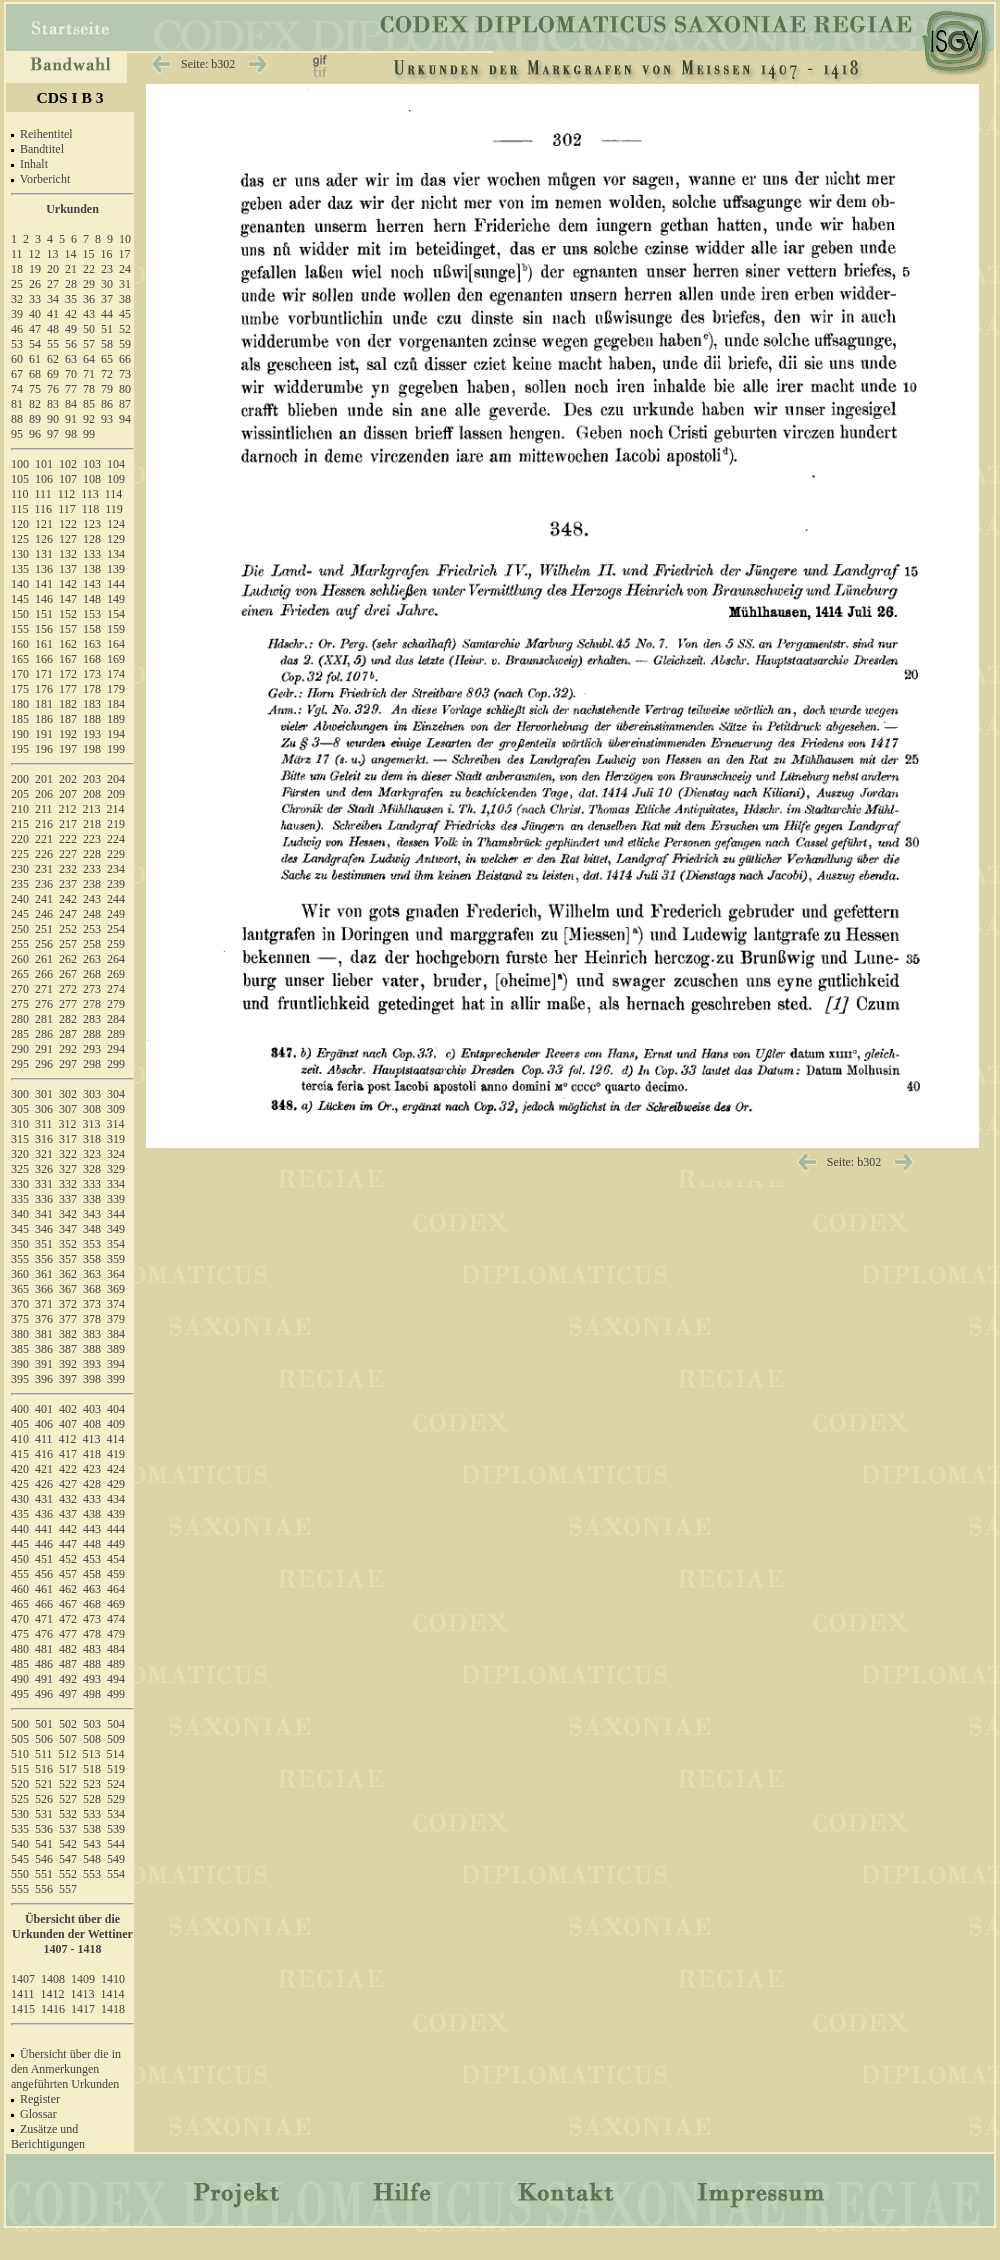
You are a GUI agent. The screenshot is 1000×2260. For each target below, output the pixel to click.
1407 (23, 1979)
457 (68, 1574)
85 (89, 404)
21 (71, 269)
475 (20, 1634)
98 (71, 434)
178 (92, 689)
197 (68, 749)
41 (53, 314)
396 (44, 1379)
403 (92, 1409)
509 (116, 1739)
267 (68, 974)
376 (44, 1319)
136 (44, 569)
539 (116, 1829)
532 (68, 1814)
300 (20, 1094)
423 (92, 1469)
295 (20, 1064)
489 (116, 1664)
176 (44, 689)
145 (20, 599)
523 (92, 1784)
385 (20, 1349)
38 (125, 299)
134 (116, 554)
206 (44, 794)
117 (67, 509)
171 (44, 674)
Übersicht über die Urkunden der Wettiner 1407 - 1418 (72, 1934)
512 (68, 1754)
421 (44, 1469)
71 (89, 374)
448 (92, 1544)
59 (125, 344)
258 (92, 944)
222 (68, 839)
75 (35, 389)
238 (92, 884)
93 (107, 419)
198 (92, 749)
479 (116, 1634)
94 (125, 419)
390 (20, 1364)
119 (114, 509)
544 (116, 1844)
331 (44, 1184)
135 (20, 569)
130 (20, 554)
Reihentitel (46, 134)
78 (89, 389)
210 (20, 809)
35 (71, 299)
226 (44, 854)
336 (44, 1199)
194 (116, 734)
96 (35, 434)
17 (125, 254)
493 (92, 1679)
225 (20, 854)
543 (92, 1844)
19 (35, 269)
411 (44, 1439)
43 (89, 314)
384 (116, 1334)
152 (68, 614)
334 (116, 1184)
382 (68, 1334)
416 (44, 1454)
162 (68, 644)
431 (44, 1499)
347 (68, 1229)
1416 (53, 2009)
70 (71, 374)
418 (92, 1454)
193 (92, 734)
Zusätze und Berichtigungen (48, 2136)
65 (107, 359)
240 (20, 899)
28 (71, 284)
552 (68, 1874)
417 (68, 1454)
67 (17, 374)
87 (125, 404)
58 (107, 344)
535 (20, 1829)
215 (20, 824)
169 (116, 659)
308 (92, 1109)
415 (20, 1454)
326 (44, 1169)
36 (89, 299)
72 (107, 374)
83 (53, 404)
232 (68, 869)
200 (20, 779)
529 (116, 1799)
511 (44, 1754)
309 (116, 1109)
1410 (113, 1979)
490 (20, 1679)
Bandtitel (42, 149)
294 (116, 1049)
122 (68, 524)
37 (107, 299)
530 (20, 1814)
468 (92, 1604)
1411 (23, 1994)
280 (20, 1019)
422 (68, 1469)
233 (92, 869)
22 (89, 269)
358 (92, 1259)
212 (68, 809)
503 (92, 1724)
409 (116, 1424)
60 (17, 359)
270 (20, 989)
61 (35, 359)
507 (68, 1739)
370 (20, 1304)
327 (68, 1169)
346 (44, 1229)
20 (53, 269)
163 (92, 644)
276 (44, 1004)
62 (53, 359)
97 (53, 434)
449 (116, 1544)
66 (125, 359)
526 (44, 1799)
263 (92, 959)
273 (92, 989)
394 (116, 1364)
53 (17, 344)
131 (44, 554)
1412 (53, 1994)
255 (20, 944)
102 (68, 464)
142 (68, 584)
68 (35, 374)
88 (17, 419)
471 (44, 1619)
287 (68, 1034)
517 (68, 1769)
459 (116, 1574)
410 (20, 1439)
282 (68, 1019)
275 (20, 1004)
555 (20, 1889)
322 (68, 1154)
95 (17, 434)
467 (68, 1604)
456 (44, 1574)
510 (20, 1754)
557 (68, 1889)
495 (20, 1694)
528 (92, 1799)
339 (116, 1199)
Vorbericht (45, 179)
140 (20, 584)
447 (68, 1544)
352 (68, 1244)
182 (68, 704)
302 (68, 1094)
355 (20, 1259)
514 (116, 1754)
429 (116, 1484)
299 (116, 1064)
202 (68, 779)
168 (92, 659)
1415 (23, 2009)
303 (92, 1094)
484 (116, 1649)
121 (44, 524)
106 (44, 479)
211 (44, 809)
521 (44, 1784)
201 (44, 779)
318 (92, 1139)
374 (116, 1304)
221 (44, 839)
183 (92, 704)
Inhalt (34, 164)
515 (20, 1769)
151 (44, 614)
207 (68, 794)
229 (116, 854)
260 (20, 959)
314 (116, 1124)
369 (116, 1289)
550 (20, 1874)
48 (53, 329)
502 (68, 1724)
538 (92, 1829)
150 (20, 614)
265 (20, 974)
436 (44, 1514)
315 (20, 1139)
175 (20, 689)
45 (125, 314)
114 (114, 494)
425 (20, 1484)
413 (92, 1439)
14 (71, 254)
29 (89, 284)
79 (107, 389)
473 (92, 1619)
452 (68, 1559)
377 (68, 1319)
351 (44, 1244)
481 (44, 1649)
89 (35, 419)
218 (92, 824)
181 (44, 704)
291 (44, 1049)
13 (53, 254)
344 (116, 1214)
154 (116, 614)
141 (44, 584)
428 (92, 1484)
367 (68, 1289)
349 (116, 1229)
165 (20, 659)
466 (44, 1604)
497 (68, 1694)
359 (116, 1259)
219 (116, 824)
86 (107, 404)
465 (20, 1604)
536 (44, 1829)
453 (92, 1559)
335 (20, 1199)
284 (116, 1019)
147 (68, 599)
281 (44, 1019)
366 (44, 1289)
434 (116, 1499)
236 (44, 884)
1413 (83, 1994)
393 (92, 1364)
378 (92, 1319)
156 (44, 629)
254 (116, 929)
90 (53, 419)
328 (92, 1169)
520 (20, 1784)
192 (68, 734)
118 (91, 509)
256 (44, 944)
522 (68, 1784)
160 (20, 644)
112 (67, 494)
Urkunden (72, 209)
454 (116, 1559)
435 (20, 1514)
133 (92, 554)
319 (116, 1139)
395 (20, 1379)
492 (68, 1679)
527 (68, 1799)
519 (116, 1769)
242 (68, 899)
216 (44, 824)
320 (20, 1154)
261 (44, 959)
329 (116, 1169)
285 (20, 1034)
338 (92, 1199)
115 (20, 509)
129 (116, 539)
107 (68, 479)
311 (44, 1124)
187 (68, 719)
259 (116, 944)
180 (20, 704)
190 (20, 734)
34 (53, 299)
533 (92, 1814)
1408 (53, 1979)
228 (92, 854)
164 (116, 644)
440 (20, 1529)
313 (92, 1124)
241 (44, 899)
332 (68, 1184)
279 (116, 1004)
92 (89, 419)
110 (20, 494)
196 (44, 749)
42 (71, 314)
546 (44, 1859)
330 (20, 1184)
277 (68, 1004)
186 (44, 719)
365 (20, 1289)
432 (68, 1499)
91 (71, 419)
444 (116, 1529)
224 (116, 839)
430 (20, 1499)
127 (68, 539)
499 (116, 1694)
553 (92, 1874)
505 (20, 1739)
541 (44, 1844)
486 (44, 1664)
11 (17, 254)
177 (68, 689)
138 (92, 569)
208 (92, 794)
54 (35, 344)
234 (116, 869)
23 (107, 269)
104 (116, 464)
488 (92, 1664)
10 (125, 239)
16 (107, 254)
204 (116, 779)
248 (92, 914)
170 (20, 674)
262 (68, 959)
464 (116, 1589)
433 (92, 1499)
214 (116, 809)
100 (20, 464)
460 (20, 1589)
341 (44, 1214)
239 (116, 884)
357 (68, 1259)
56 (71, 344)
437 (68, 1514)
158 (92, 629)
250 (20, 929)
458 (92, 1574)
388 (92, 1349)
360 (20, 1274)
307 (68, 1109)
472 (68, 1619)
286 (44, 1034)
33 (35, 299)
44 (107, 314)
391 (44, 1364)
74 (17, 389)
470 (20, 1619)
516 (44, 1769)
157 (68, 629)
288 (92, 1034)
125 (20, 539)
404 (116, 1409)
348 (92, 1229)
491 (44, 1679)
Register (40, 2099)
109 (116, 479)
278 (92, 1004)
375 (20, 1319)
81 (17, 404)
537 (68, 1829)
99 (89, 434)
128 (92, 539)
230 (20, 869)
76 (53, 389)
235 (20, 884)
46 (17, 329)
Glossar (38, 2114)
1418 (113, 2009)
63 (71, 359)
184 (116, 704)
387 (68, 1349)
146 (44, 599)
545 (20, 1859)
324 (116, 1154)
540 (20, 1844)
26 (35, 284)
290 (20, 1049)
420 (20, 1469)
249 (116, 914)
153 (92, 614)
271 (44, 989)
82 (35, 404)
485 (20, 1664)
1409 (83, 1979)
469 (116, 1604)
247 (68, 914)
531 (44, 1814)
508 (92, 1739)
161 (44, 644)
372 (68, 1304)
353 (92, 1244)
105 (20, 479)
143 (92, 584)
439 (116, 1514)
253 (92, 929)
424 (116, 1469)
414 (116, 1439)
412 (68, 1439)
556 (44, 1889)
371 (44, 1304)
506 (44, 1739)
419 (116, 1454)
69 (53, 374)
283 (92, 1019)
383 (92, 1334)
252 (68, 929)
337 (68, 1199)
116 (44, 509)
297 (68, 1064)
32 (17, 299)
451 (44, 1559)
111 (43, 494)
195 (20, 749)
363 (92, 1274)
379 (116, 1319)
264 (116, 959)
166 (44, 659)
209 (116, 794)
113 (90, 494)
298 (92, 1064)
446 (44, 1544)
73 (125, 374)
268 (92, 974)
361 (44, 1274)
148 (92, 599)
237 (68, 884)
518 (92, 1769)
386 (44, 1349)
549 (116, 1859)
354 (116, 1244)
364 (116, 1274)
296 (44, 1064)
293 (92, 1049)
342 (68, 1214)
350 (20, 1244)
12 (35, 254)
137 (68, 569)
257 (68, 944)
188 (92, 719)
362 (68, 1274)
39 (17, 314)
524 (116, 1784)
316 (44, 1139)
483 (92, 1649)
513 (92, 1754)
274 (116, 989)
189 (116, 719)
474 (116, 1619)
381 (44, 1334)
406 (44, 1424)
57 (89, 344)
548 (92, 1859)
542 (68, 1844)
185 (20, 719)
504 (116, 1724)
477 (68, 1634)
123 (92, 524)
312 (68, 1124)
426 (44, 1484)
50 (89, 329)
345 (20, 1229)
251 (44, 929)
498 (92, 1694)
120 (20, 524)
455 (20, 1574)
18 (17, 269)
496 (44, 1694)
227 (68, 854)
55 (53, 344)
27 (53, 284)
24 (125, 269)
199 (116, 749)
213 (92, 809)
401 (44, 1409)
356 (44, 1259)
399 (116, 1379)
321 (44, 1154)
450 (20, 1559)
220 (20, 839)
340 (20, 1214)
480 (20, 1649)
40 (35, 314)
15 (89, 254)
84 (71, 404)
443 (92, 1529)
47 (35, 329)
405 (20, 1424)
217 (68, 824)
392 (68, 1364)
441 (44, 1529)
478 (92, 1634)
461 (44, 1589)
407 (68, 1424)
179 (116, 689)
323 (92, 1154)
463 (92, 1589)
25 (17, 284)
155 (20, 629)
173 (92, 674)
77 (71, 389)
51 (107, 329)
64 (89, 359)
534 (116, 1814)
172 (68, 674)
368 (92, 1289)
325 (20, 1169)
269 (116, 974)
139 (116, 569)
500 (20, 1724)
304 (116, 1094)
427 (68, 1484)
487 (68, 1664)
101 (44, 464)
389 (116, 1349)
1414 (113, 1994)
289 (116, 1034)
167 (68, 659)
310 (20, 1124)
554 (116, 1874)
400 (20, 1409)
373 (92, 1304)
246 (44, 914)
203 (92, 779)
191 (44, 734)
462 (68, 1589)
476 (44, 1634)
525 (20, 1799)
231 (44, 869)
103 (92, 464)
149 (116, 599)
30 (107, 284)
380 (20, 1334)
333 (92, 1184)
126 (44, 539)
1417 (83, 2009)
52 (125, 329)
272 (68, 989)
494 (116, 1679)
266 (44, 974)
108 (92, 479)
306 (44, 1109)
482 (68, 1649)
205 (20, 794)
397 (68, 1379)
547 (68, 1859)
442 (68, 1529)
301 (44, 1094)
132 (68, 554)
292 (68, 1049)
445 (20, 1544)
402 (68, 1409)
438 (92, 1514)
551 (44, 1874)
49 (71, 329)
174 (116, 674)
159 (116, 629)
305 (20, 1109)
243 (92, 899)
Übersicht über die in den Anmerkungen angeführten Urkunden (66, 2069)
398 (92, 1379)
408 (92, 1424)
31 (125, 284)
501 (44, 1724)
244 (116, 899)
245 (20, 914)
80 (125, 389)
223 (92, 839)
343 (92, 1214)
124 (116, 524)
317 (68, 1139)
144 (116, 584)
